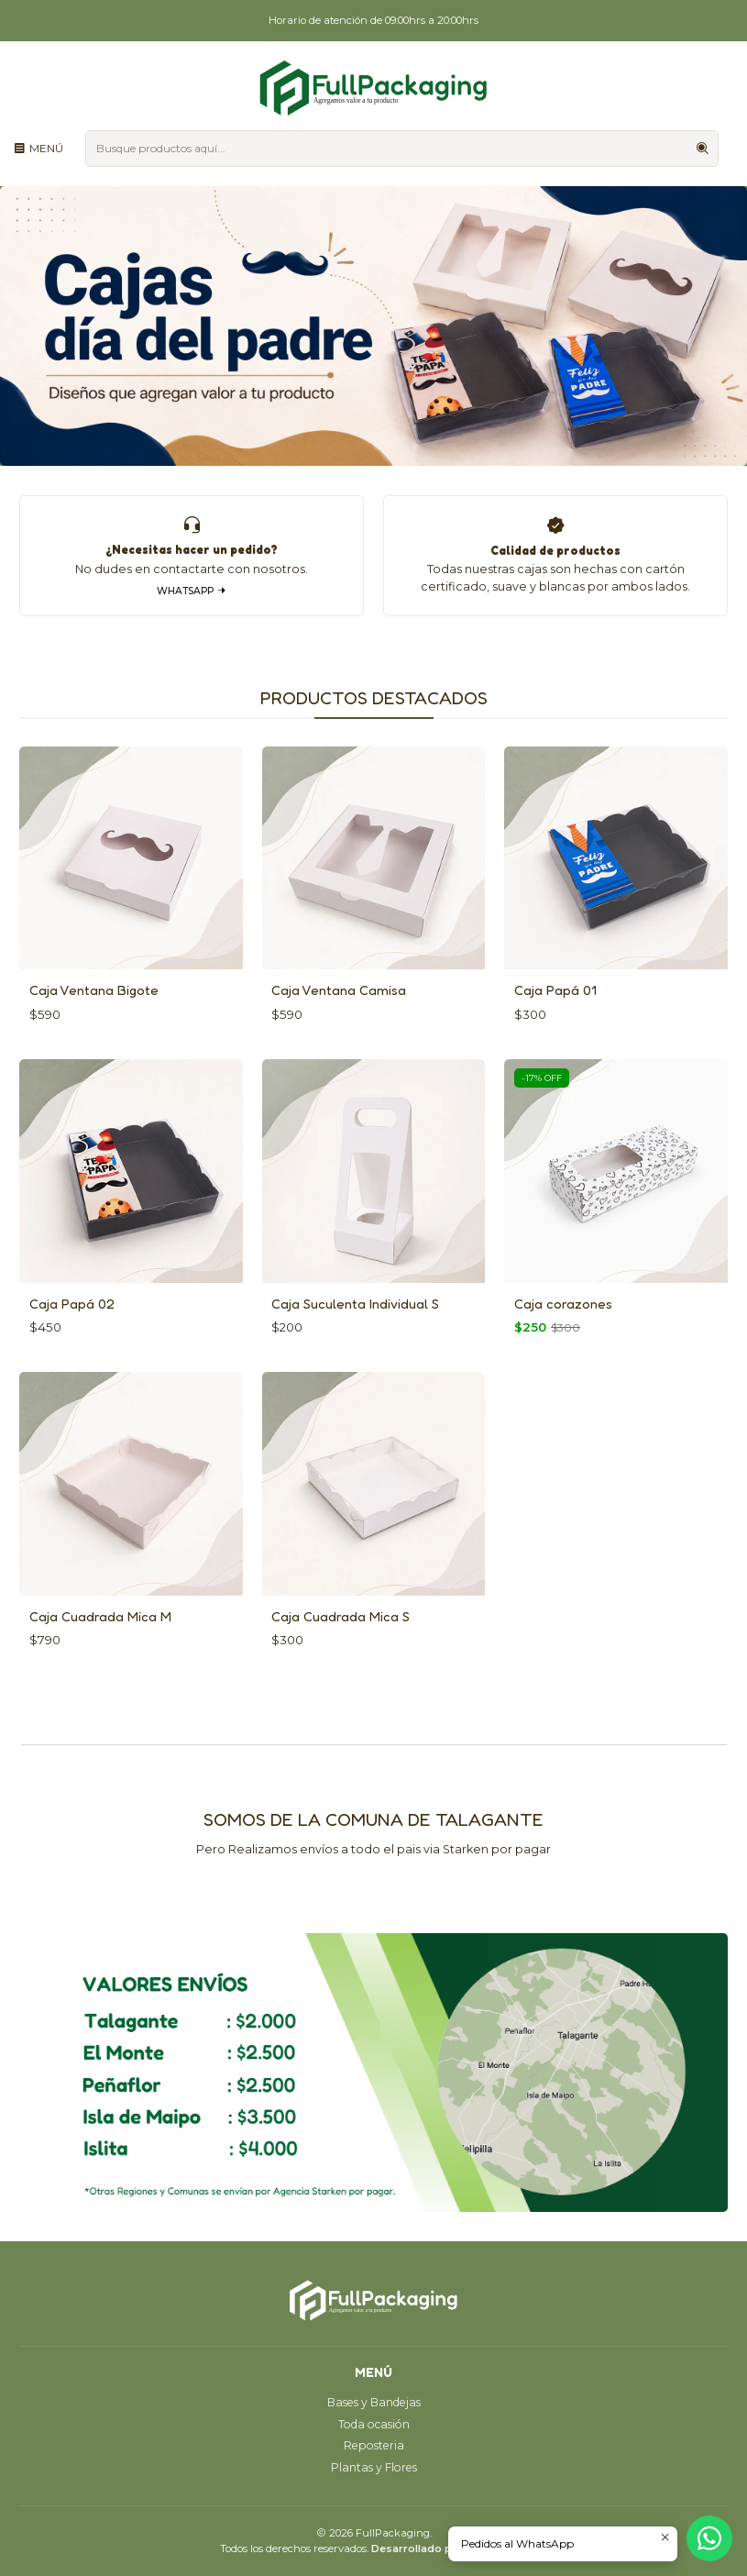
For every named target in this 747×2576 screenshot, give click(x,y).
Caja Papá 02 (72, 1330)
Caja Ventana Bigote (94, 1017)
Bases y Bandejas (374, 2402)
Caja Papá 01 (555, 1017)
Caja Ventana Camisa (338, 1017)
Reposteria (374, 2445)
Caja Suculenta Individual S (355, 1330)
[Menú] (38, 148)
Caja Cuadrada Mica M (100, 1644)
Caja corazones (563, 1330)
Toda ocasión (374, 2424)
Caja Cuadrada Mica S (340, 1644)
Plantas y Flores (374, 2467)
